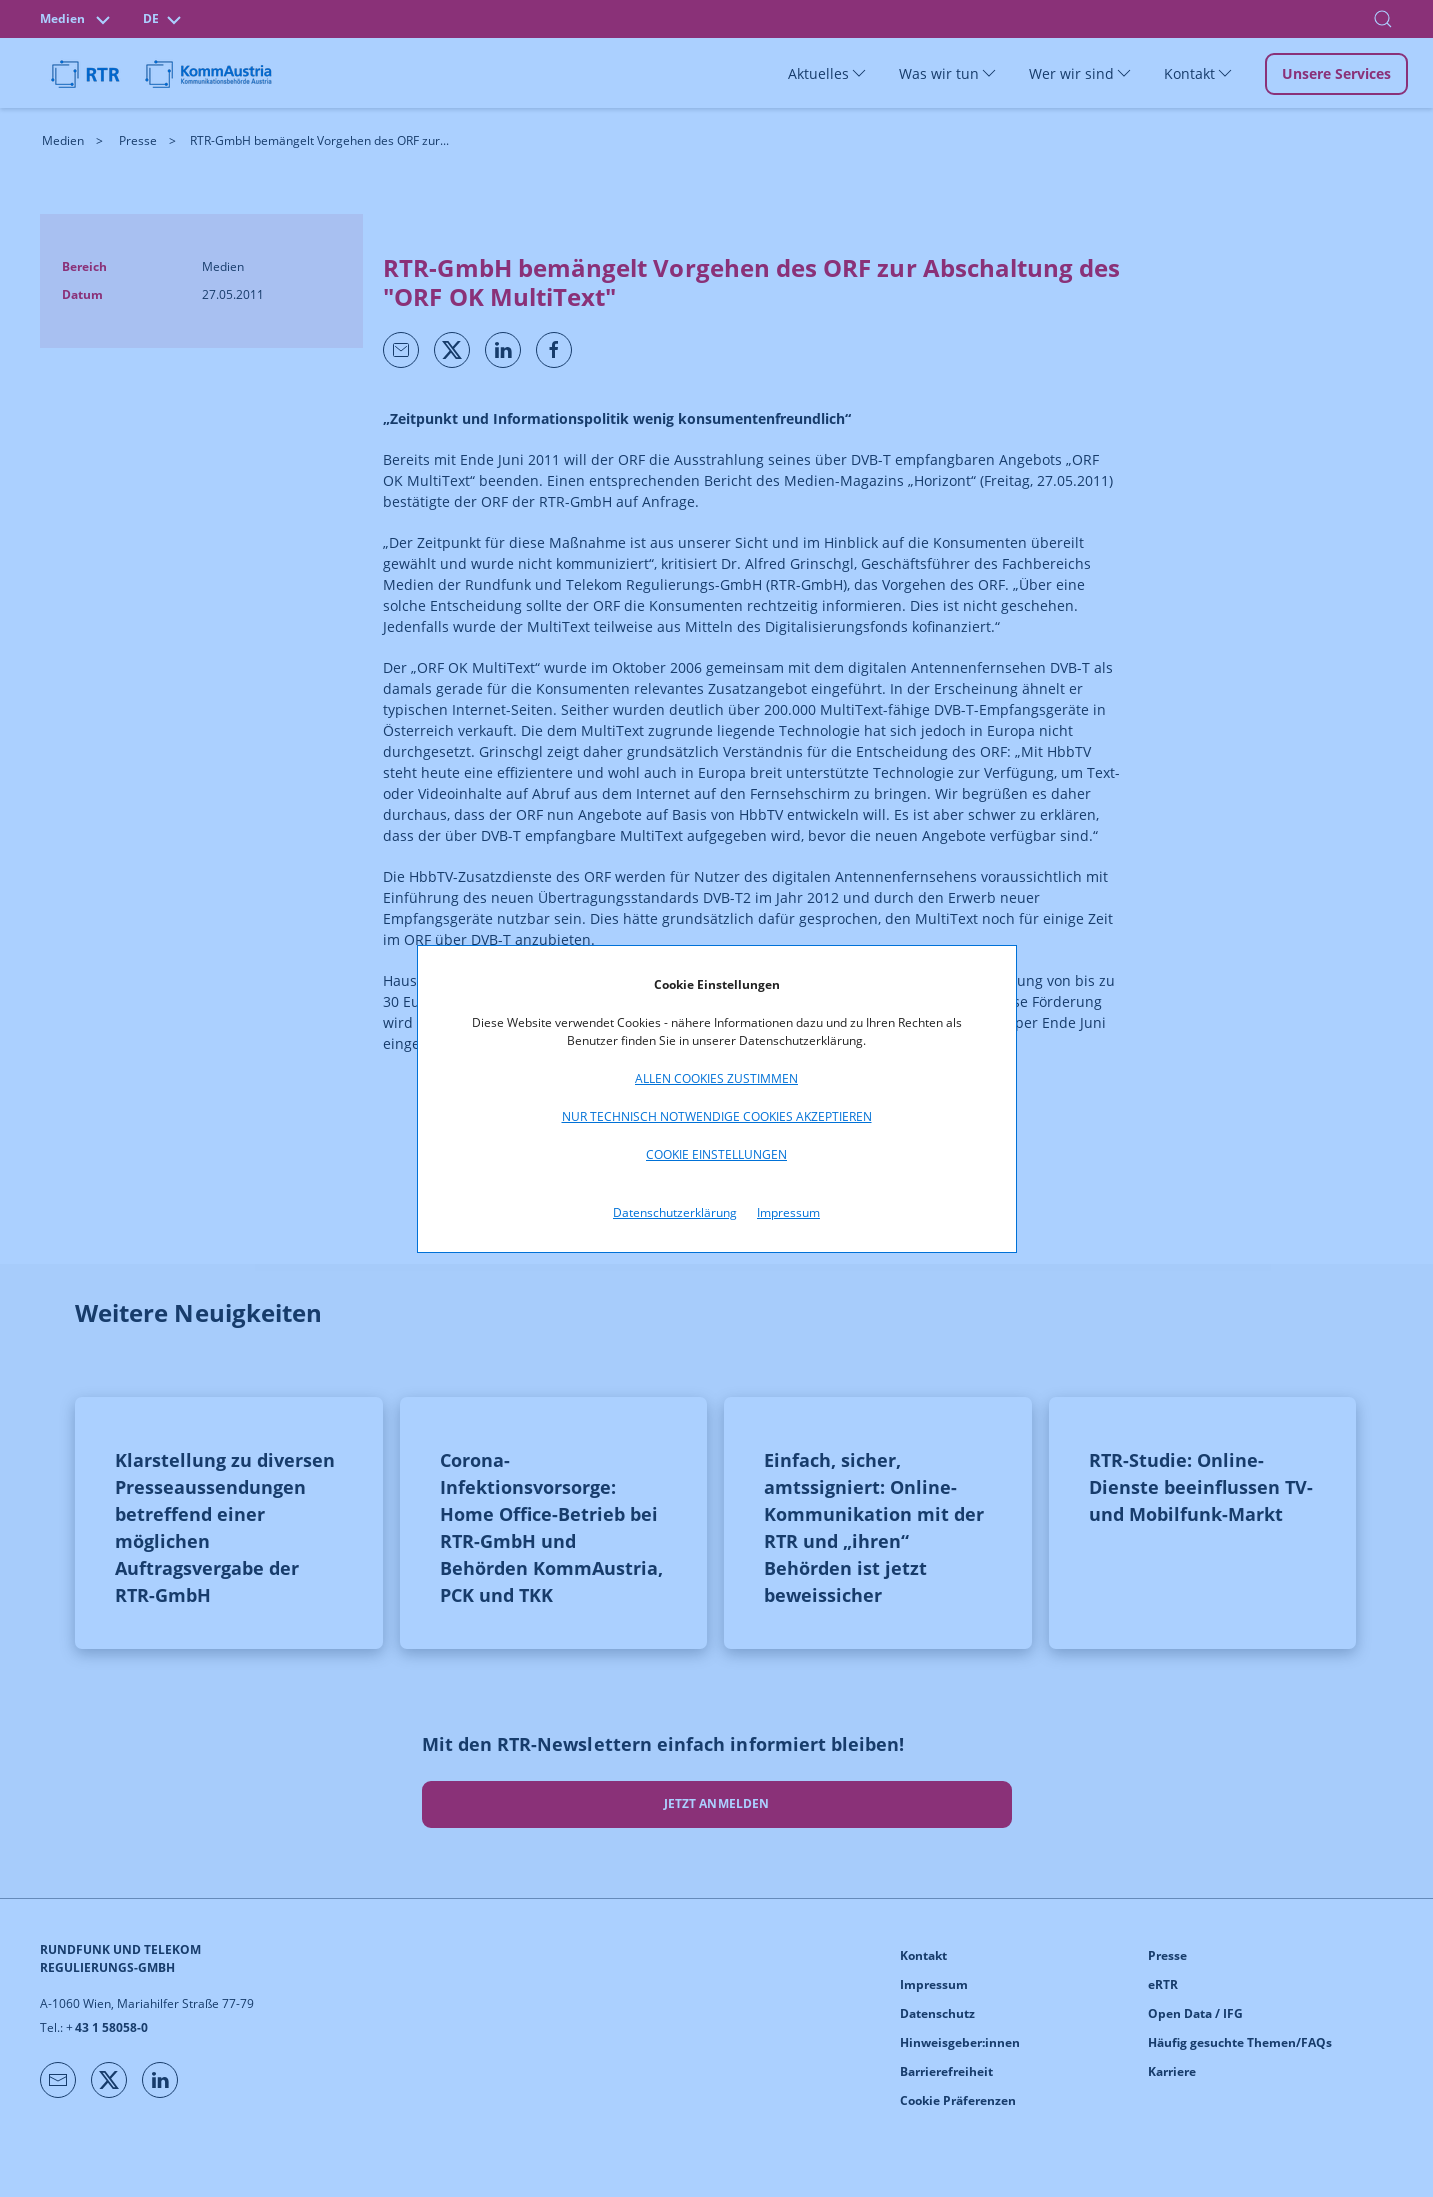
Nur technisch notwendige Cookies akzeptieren (717, 1116)
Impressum (788, 1212)
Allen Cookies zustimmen (716, 1078)
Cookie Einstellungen (716, 1154)
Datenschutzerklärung (675, 1212)
